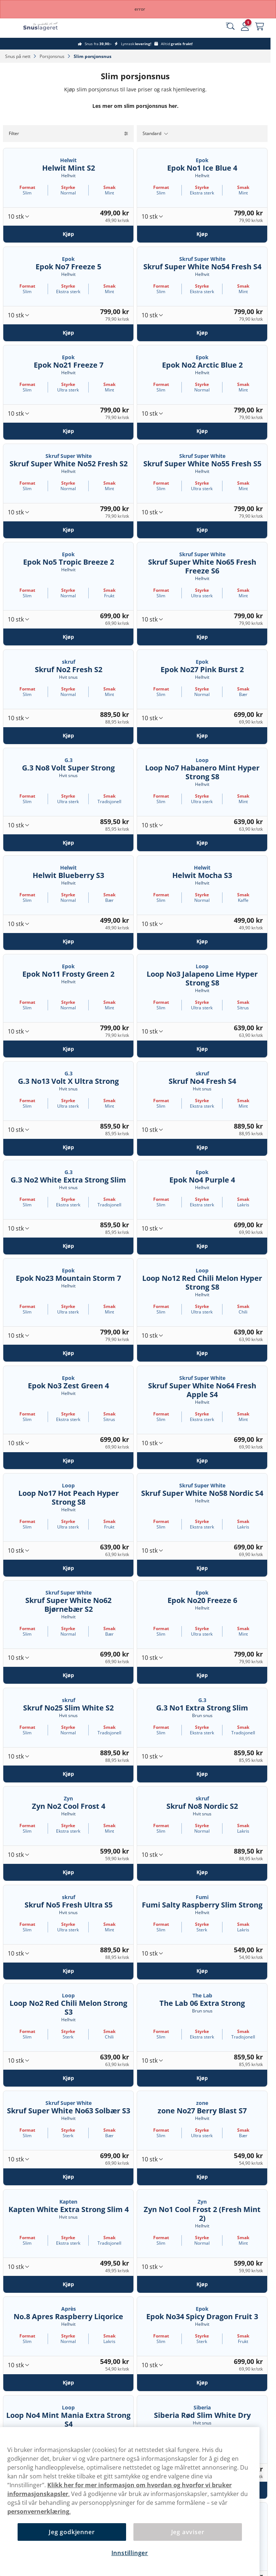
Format (27, 187)
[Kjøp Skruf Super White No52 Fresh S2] (68, 529)
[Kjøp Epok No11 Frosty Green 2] (68, 1048)
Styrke (68, 187)
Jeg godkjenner (72, 2532)
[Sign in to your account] (244, 26)
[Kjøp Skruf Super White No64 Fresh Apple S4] (202, 1460)
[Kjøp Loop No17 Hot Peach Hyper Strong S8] (68, 1567)
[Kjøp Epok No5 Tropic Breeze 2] (68, 636)
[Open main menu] (11, 26)
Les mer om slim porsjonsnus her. (135, 105)
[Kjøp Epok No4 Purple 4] (202, 1245)
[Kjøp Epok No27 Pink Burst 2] (202, 735)
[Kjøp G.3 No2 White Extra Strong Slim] (68, 1245)
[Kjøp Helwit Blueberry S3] (68, 941)
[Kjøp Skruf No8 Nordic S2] (202, 1872)
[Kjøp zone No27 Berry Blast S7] (202, 2176)
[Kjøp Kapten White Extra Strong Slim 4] (68, 2284)
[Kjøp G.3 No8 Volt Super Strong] (68, 842)
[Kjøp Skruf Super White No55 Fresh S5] (202, 529)
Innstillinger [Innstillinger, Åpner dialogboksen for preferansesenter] (129, 2553)
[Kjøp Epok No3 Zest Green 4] (68, 1460)
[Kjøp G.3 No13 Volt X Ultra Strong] (68, 1147)
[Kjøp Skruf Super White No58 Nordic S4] (202, 1567)
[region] (130, 2501)
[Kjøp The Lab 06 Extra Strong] (202, 2078)
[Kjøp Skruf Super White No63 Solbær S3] (68, 2176)
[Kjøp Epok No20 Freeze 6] (202, 1675)
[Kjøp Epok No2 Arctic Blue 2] (202, 431)
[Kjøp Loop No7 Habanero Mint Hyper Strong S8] (202, 842)
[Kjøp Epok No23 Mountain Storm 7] (68, 1353)
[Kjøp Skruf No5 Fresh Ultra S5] (68, 1970)
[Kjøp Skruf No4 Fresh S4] (202, 1147)
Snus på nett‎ (18, 56)
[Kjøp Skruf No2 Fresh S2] (68, 735)
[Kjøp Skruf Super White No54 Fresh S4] (202, 332)
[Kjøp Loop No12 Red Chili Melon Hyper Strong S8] (202, 1353)
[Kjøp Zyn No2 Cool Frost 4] (68, 1872)
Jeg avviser (188, 2532)
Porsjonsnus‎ (53, 56)
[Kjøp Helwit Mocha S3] (202, 941)
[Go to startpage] (47, 26)
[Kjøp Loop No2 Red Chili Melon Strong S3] (68, 2078)
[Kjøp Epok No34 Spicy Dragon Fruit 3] (202, 2382)
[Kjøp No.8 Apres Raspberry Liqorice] (68, 2382)
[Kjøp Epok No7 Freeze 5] (68, 332)
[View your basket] (259, 26)
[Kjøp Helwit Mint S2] (68, 234)
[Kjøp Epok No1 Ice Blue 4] (202, 234)
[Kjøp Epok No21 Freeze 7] (68, 431)
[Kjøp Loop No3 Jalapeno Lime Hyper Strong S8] (202, 1048)
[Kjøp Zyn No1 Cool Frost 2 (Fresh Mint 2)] (202, 2284)
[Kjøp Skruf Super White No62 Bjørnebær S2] (68, 1675)
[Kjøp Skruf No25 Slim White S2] (68, 1773)
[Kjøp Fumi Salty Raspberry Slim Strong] (202, 1970)
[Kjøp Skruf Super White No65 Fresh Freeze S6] (202, 636)
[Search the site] (230, 26)
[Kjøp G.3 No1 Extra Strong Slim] (202, 1773)
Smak (109, 187)
